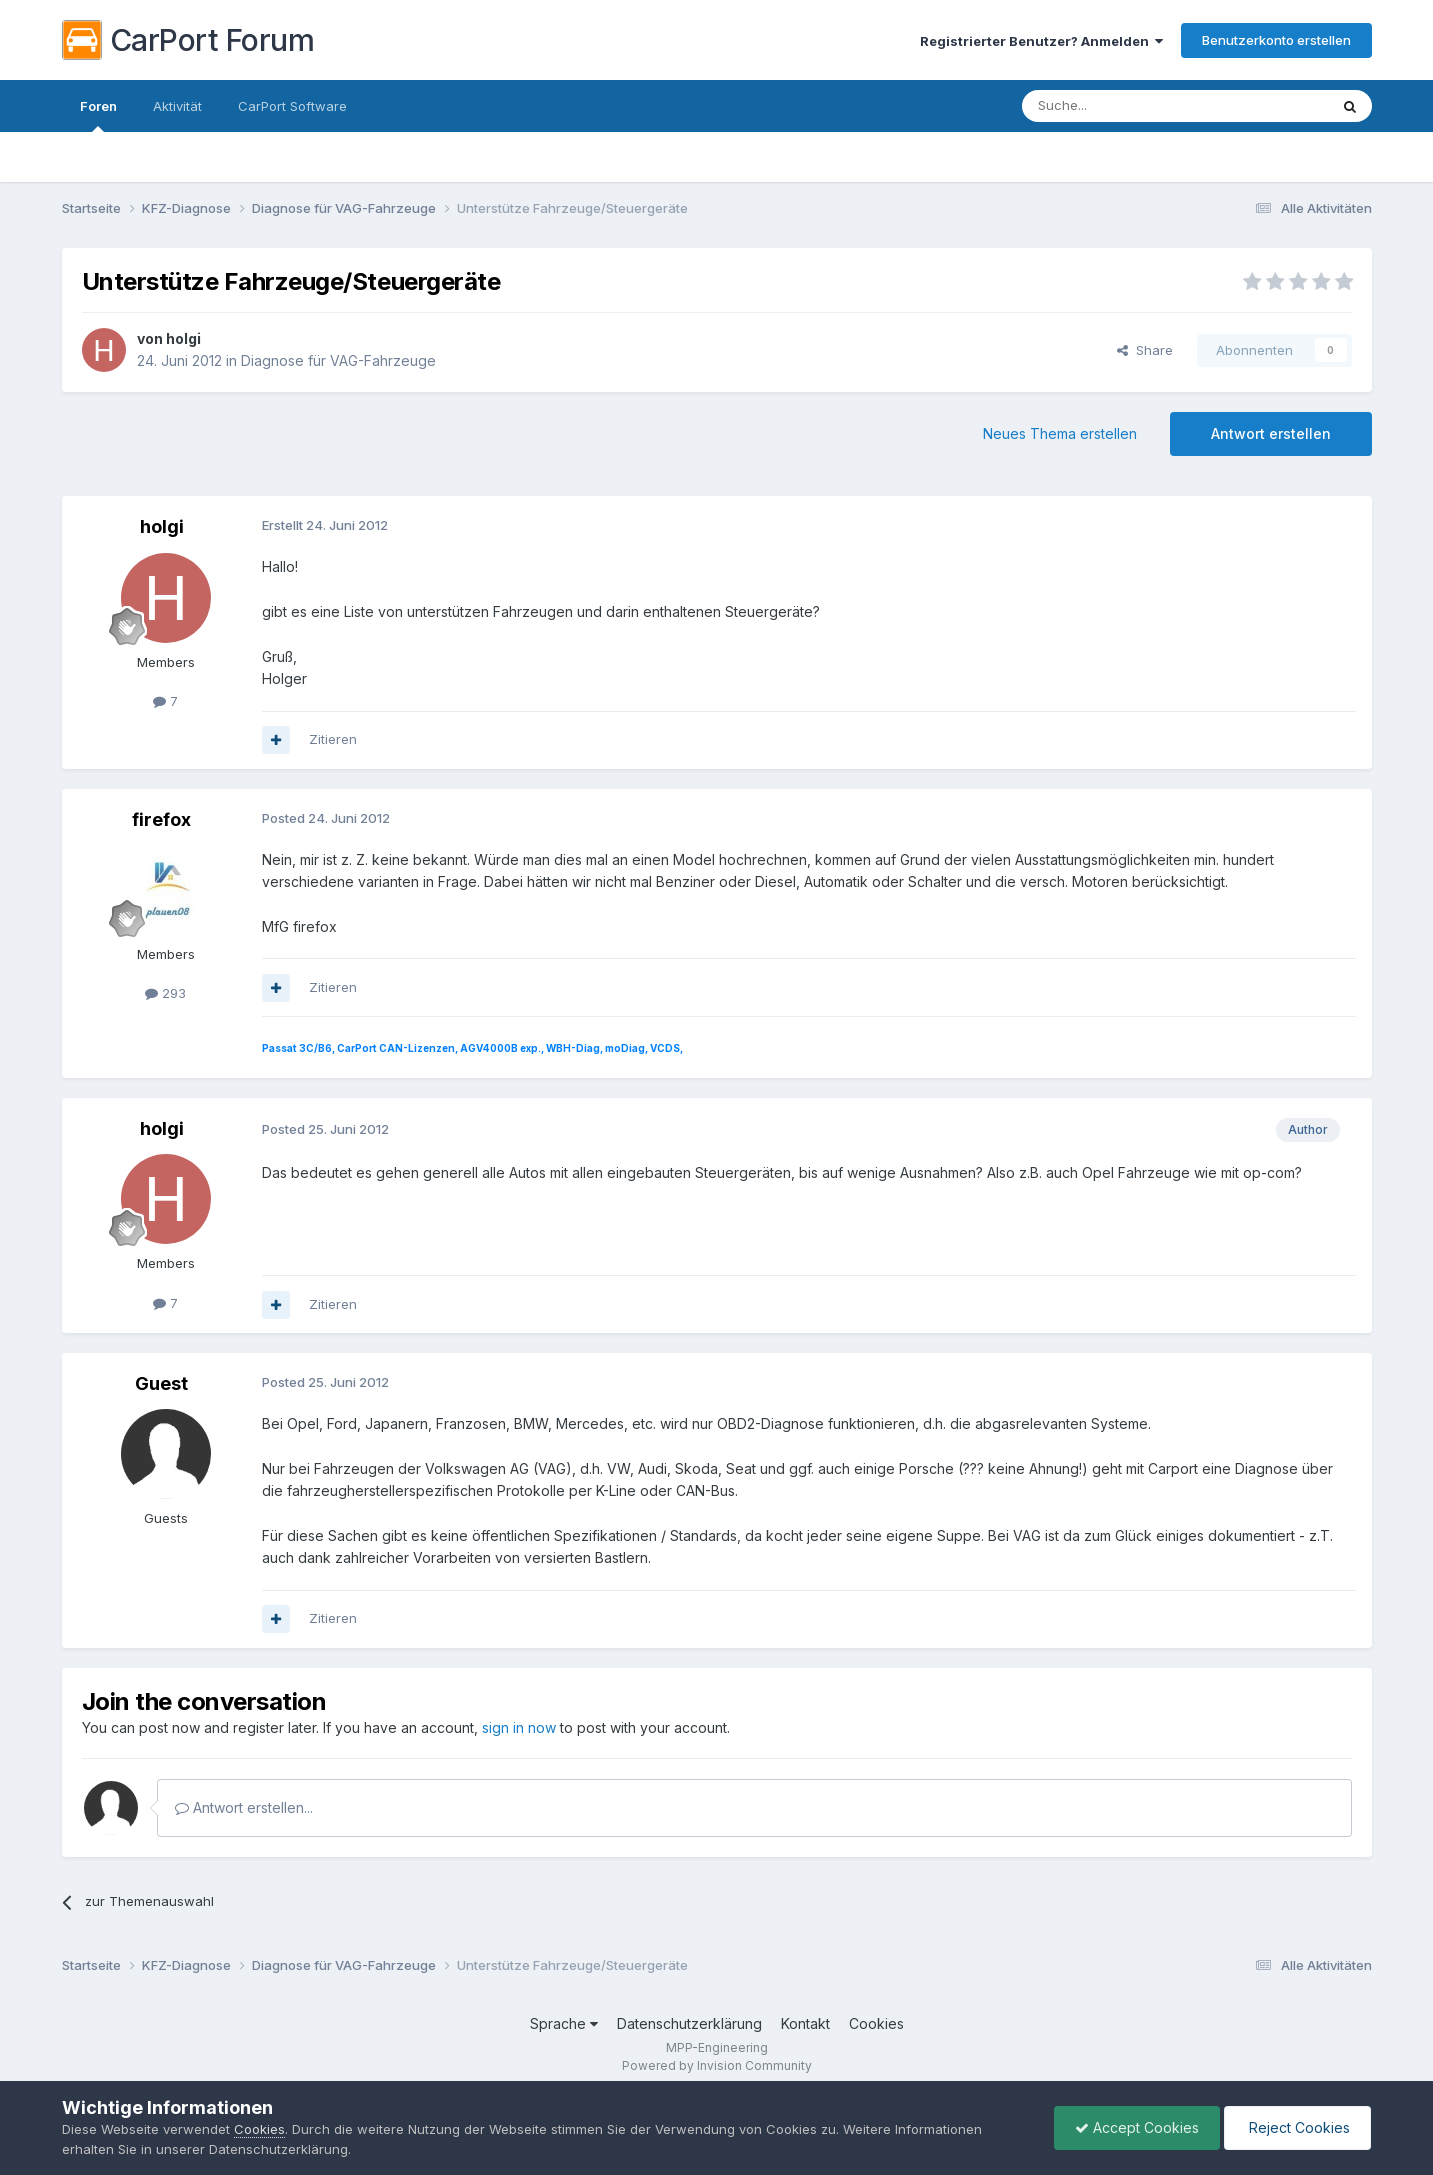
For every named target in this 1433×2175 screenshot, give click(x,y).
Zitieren (333, 739)
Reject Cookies (1297, 2127)
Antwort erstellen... (244, 1807)
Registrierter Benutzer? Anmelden (1041, 41)
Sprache (564, 2023)
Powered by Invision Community (717, 2065)
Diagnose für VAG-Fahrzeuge (338, 360)
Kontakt (805, 2023)
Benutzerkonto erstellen (1276, 40)
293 (165, 993)
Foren (98, 115)
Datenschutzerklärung (689, 2023)
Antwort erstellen (1271, 433)
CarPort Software (292, 106)
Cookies (876, 2023)
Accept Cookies (1137, 2127)
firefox (161, 819)
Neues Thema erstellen (1060, 433)
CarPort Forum (188, 40)
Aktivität (177, 106)
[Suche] (1124, 106)
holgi (183, 338)
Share (1145, 350)
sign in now (519, 1727)
